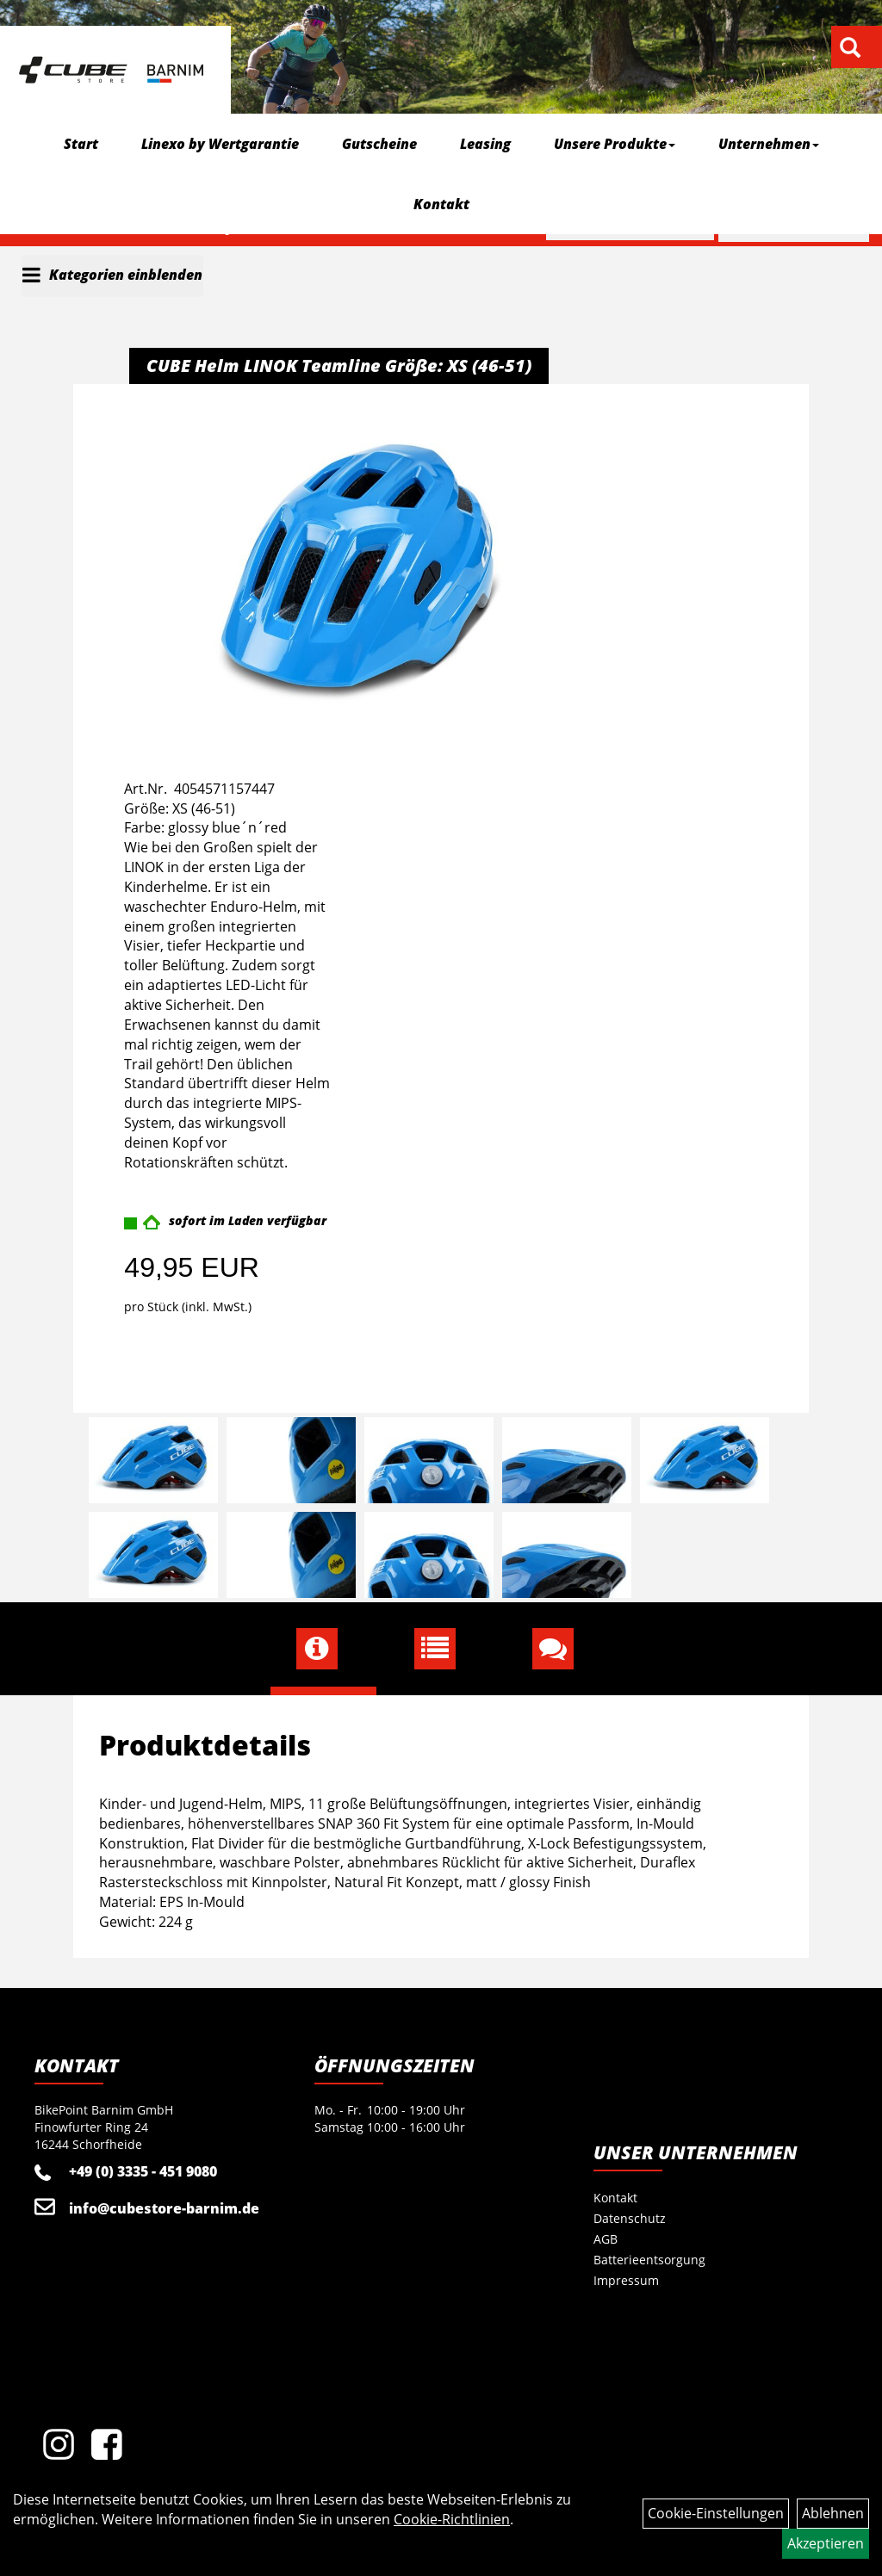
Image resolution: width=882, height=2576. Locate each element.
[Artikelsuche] (850, 48)
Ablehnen (833, 2513)
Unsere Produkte (614, 143)
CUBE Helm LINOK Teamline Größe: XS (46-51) (338, 365)
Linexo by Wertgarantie (220, 143)
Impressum (626, 2280)
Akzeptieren (825, 2543)
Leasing (485, 143)
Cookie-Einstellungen (716, 2513)
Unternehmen (768, 143)
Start (81, 143)
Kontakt (441, 204)
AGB (605, 2239)
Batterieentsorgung (649, 2259)
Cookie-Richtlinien (452, 2519)
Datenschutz (629, 2218)
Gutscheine (379, 143)
